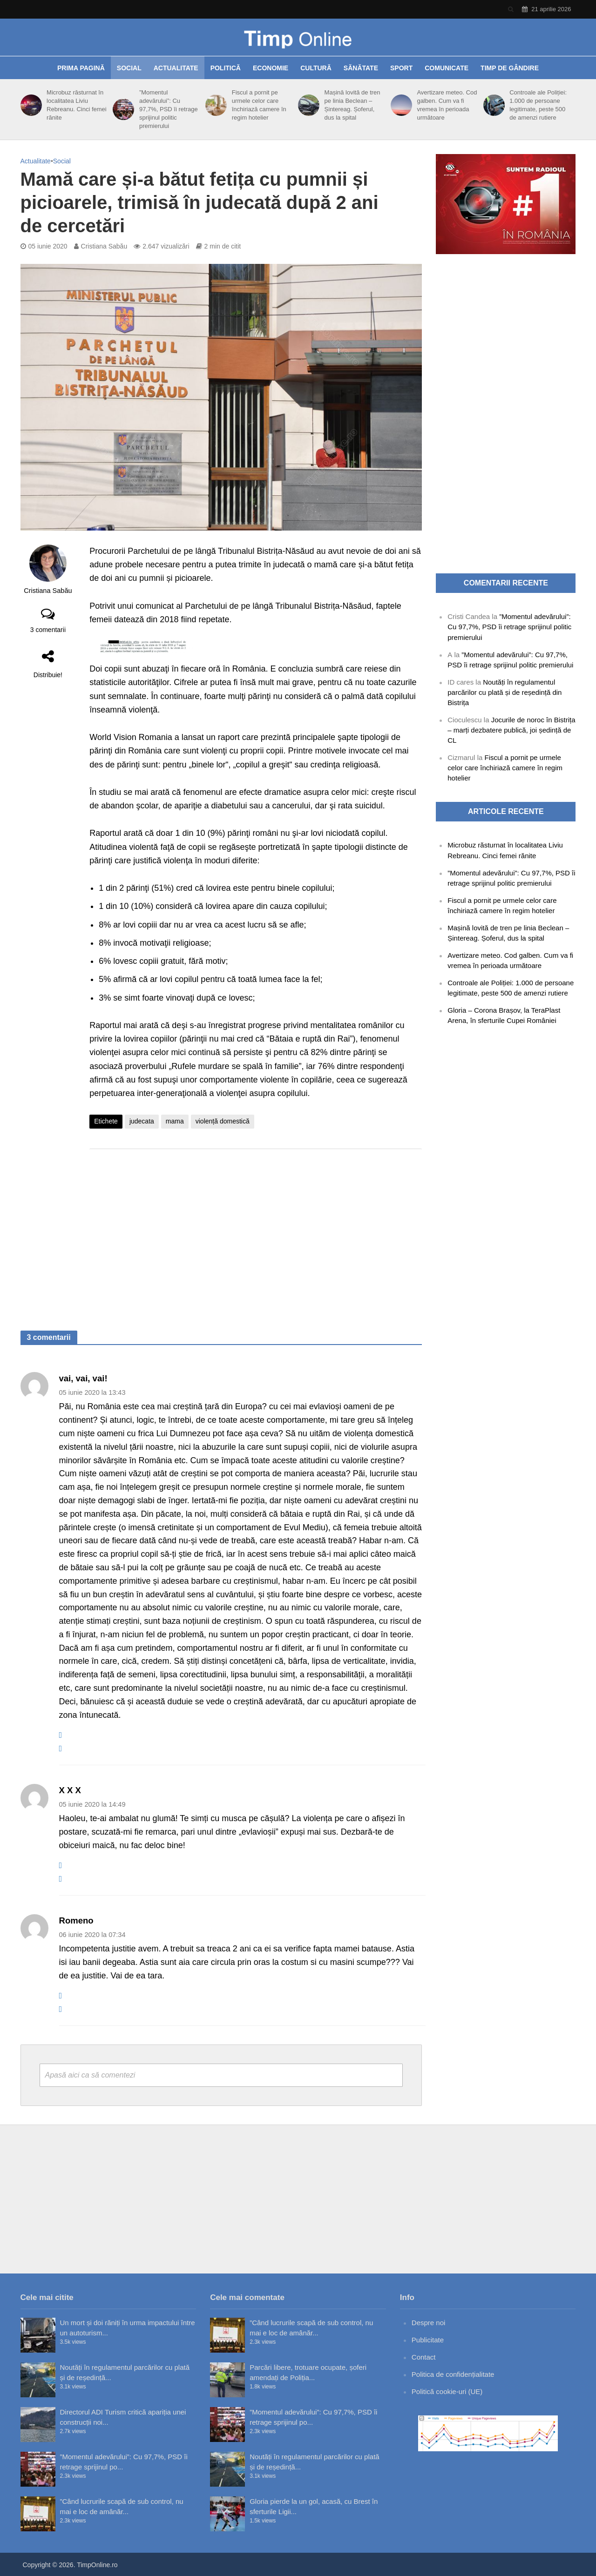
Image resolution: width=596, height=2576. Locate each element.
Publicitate (428, 2340)
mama (175, 1121)
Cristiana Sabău (104, 246)
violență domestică (223, 1121)
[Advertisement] (255, 1230)
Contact (424, 2357)
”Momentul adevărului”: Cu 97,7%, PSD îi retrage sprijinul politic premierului (168, 109)
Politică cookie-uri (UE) (447, 2391)
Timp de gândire (510, 68)
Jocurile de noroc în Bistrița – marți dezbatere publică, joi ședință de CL (511, 730)
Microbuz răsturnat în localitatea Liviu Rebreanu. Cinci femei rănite (77, 105)
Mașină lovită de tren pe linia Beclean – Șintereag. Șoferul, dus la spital (352, 105)
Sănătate (361, 68)
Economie (270, 68)
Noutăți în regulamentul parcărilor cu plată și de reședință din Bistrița (504, 692)
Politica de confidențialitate (453, 2374)
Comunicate (446, 68)
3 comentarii (48, 629)
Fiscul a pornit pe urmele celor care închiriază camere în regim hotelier (259, 105)
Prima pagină (81, 68)
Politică (225, 68)
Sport (401, 68)
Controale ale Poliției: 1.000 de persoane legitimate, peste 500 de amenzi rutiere (538, 105)
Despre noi (429, 2323)
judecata (141, 1121)
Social (129, 68)
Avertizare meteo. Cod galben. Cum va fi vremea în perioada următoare (447, 105)
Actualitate (176, 68)
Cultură (316, 68)
